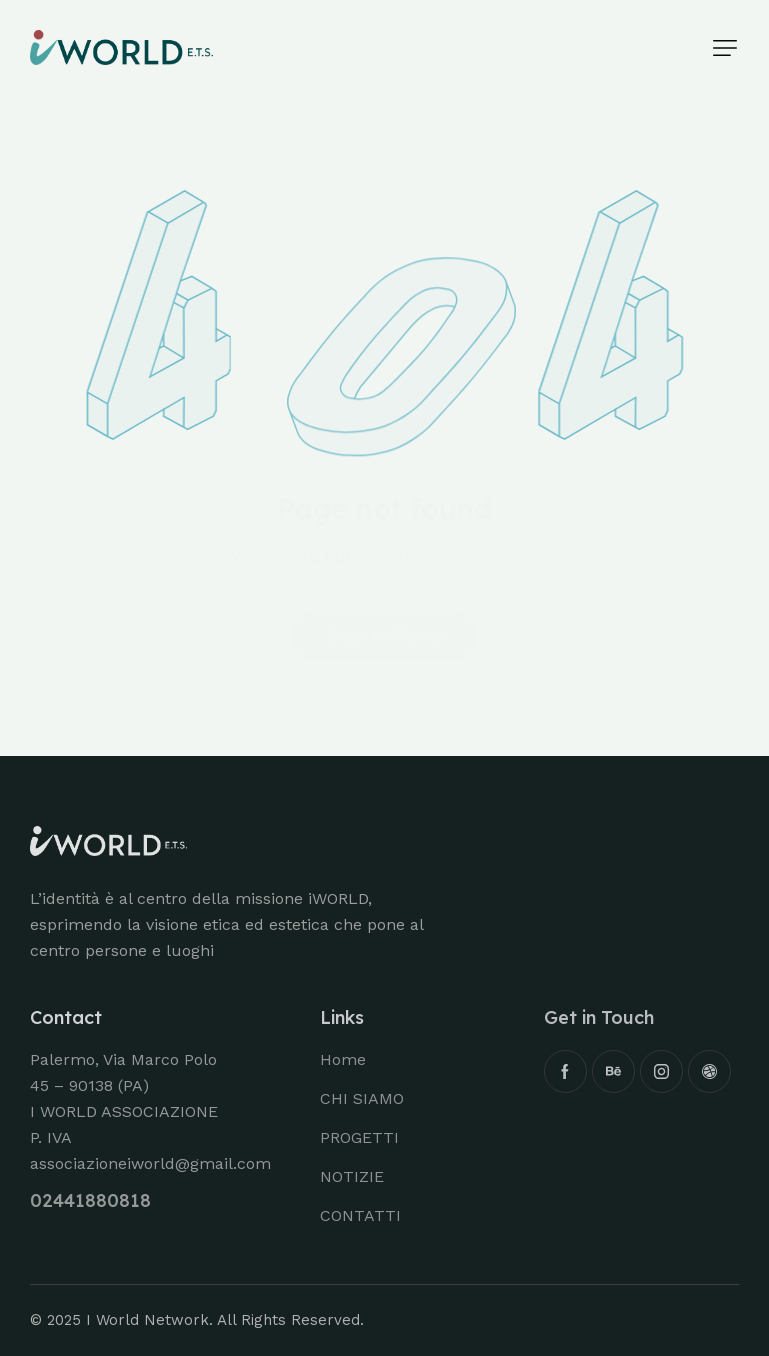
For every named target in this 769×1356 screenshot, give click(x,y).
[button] (725, 48)
